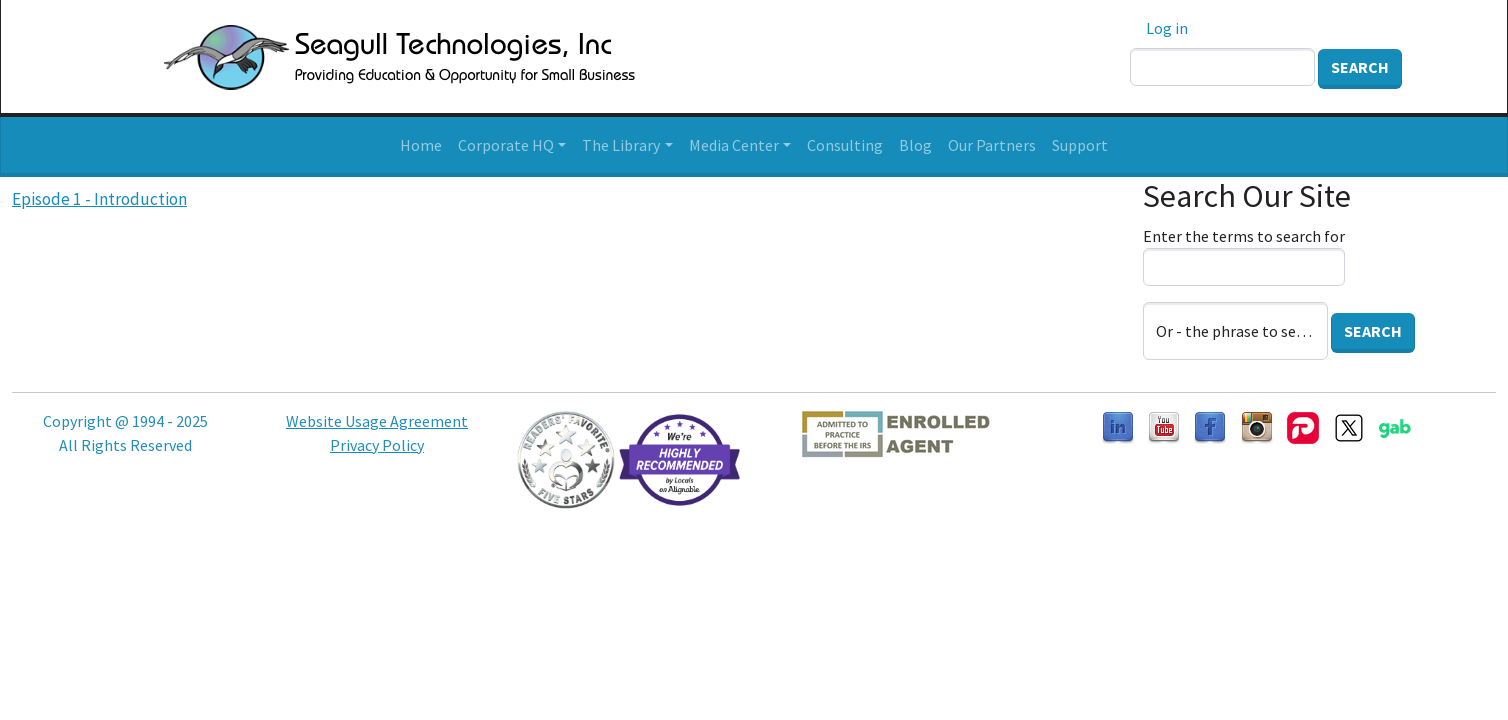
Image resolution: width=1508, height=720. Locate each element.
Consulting (845, 145)
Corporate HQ (506, 145)
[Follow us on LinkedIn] (1118, 426)
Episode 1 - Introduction (99, 199)
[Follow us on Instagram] (1257, 426)
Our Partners (992, 145)
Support (1080, 145)
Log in (1167, 28)
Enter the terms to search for (1244, 236)
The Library (621, 145)
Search (1360, 67)
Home (421, 145)
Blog (915, 145)
